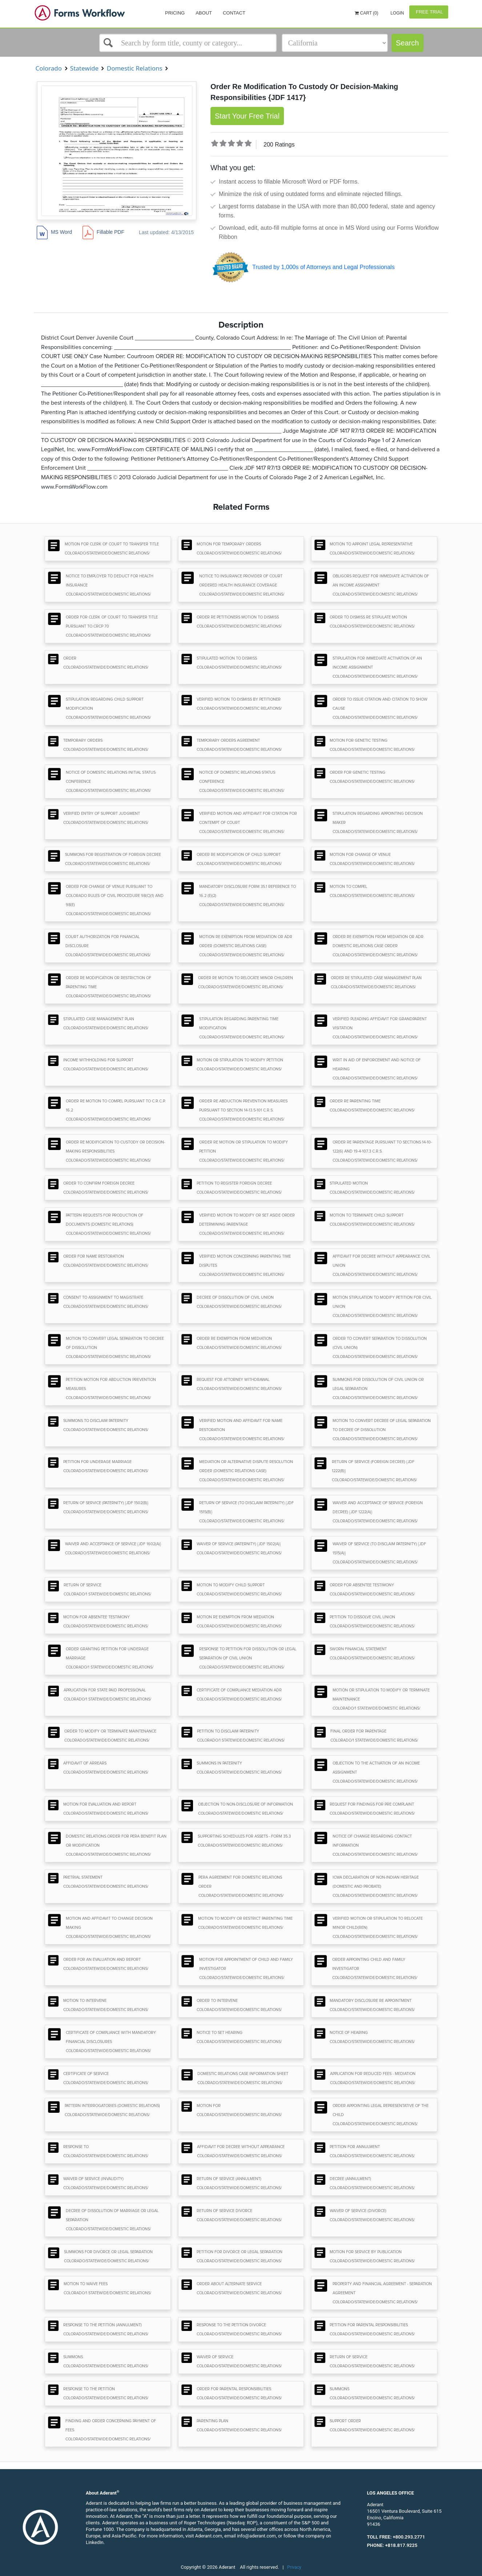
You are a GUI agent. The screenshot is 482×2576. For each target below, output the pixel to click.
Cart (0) (366, 13)
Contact (234, 13)
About (204, 13)
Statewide (84, 68)
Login (396, 13)
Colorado (49, 68)
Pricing (175, 13)
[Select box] (188, 43)
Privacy (294, 2567)
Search (407, 43)
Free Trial (428, 12)
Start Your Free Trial (247, 116)
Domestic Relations (134, 68)
